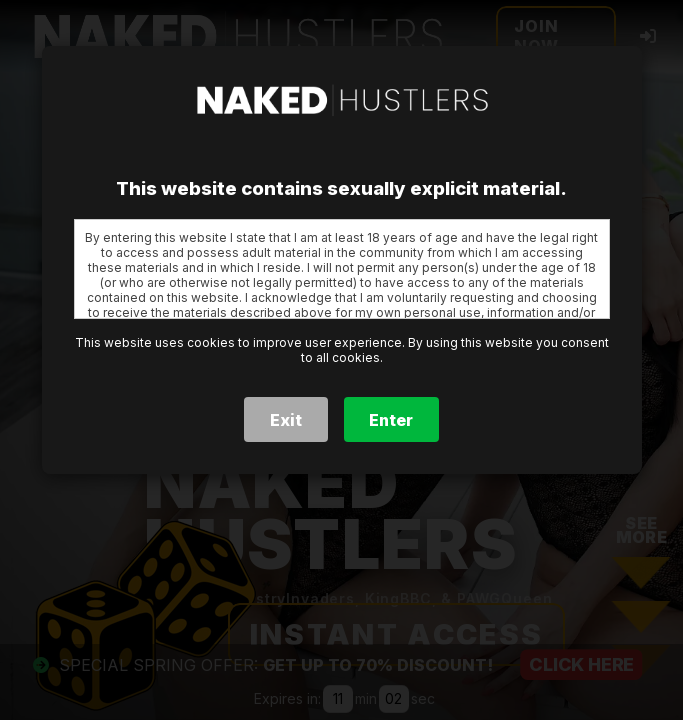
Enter (391, 420)
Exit (286, 420)
